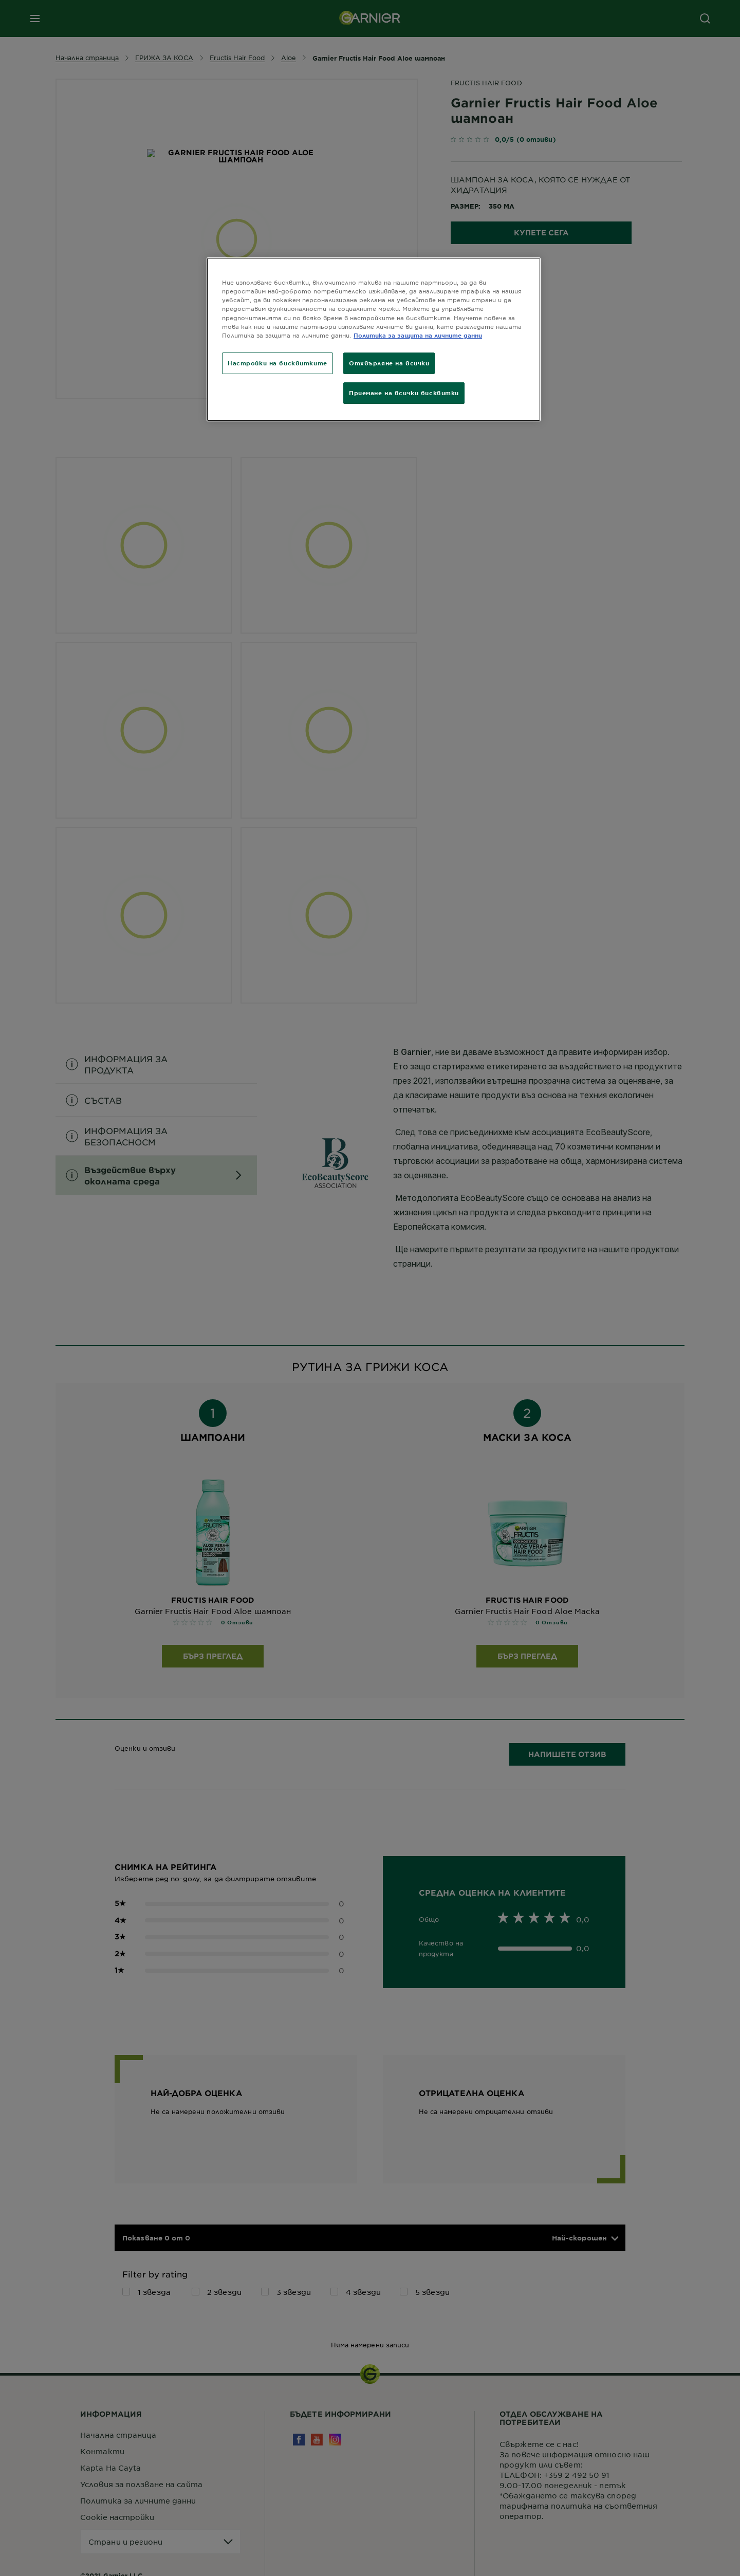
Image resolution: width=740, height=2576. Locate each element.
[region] (374, 339)
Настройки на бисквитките (277, 362)
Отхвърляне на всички (389, 362)
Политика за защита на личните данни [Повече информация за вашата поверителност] (418, 335)
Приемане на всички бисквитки (404, 392)
